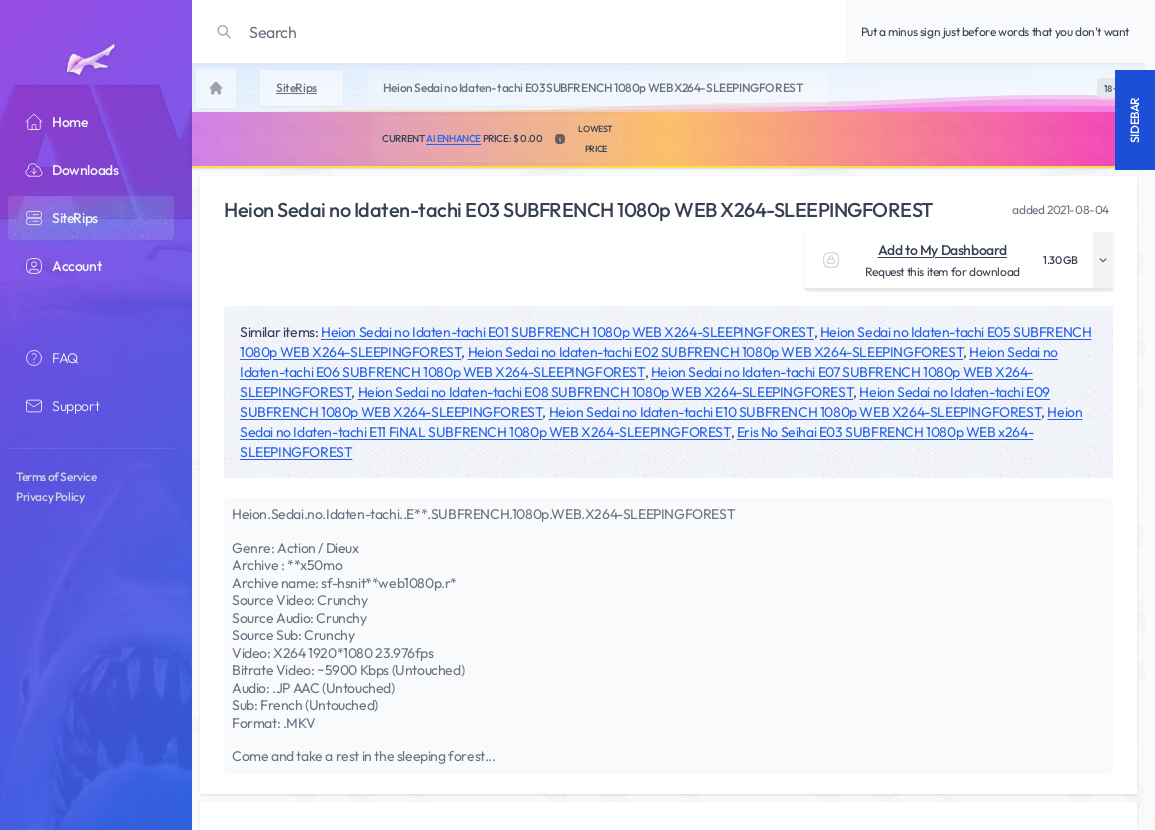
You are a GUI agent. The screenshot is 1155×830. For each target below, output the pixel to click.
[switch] (1111, 88)
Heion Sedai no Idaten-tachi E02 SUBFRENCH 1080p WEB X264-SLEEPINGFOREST (716, 352)
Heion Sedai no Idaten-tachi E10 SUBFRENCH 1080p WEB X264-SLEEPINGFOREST (795, 412)
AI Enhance (453, 138)
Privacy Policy (50, 496)
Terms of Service (56, 476)
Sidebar (1134, 120)
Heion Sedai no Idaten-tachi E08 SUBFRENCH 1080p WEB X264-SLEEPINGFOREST (606, 392)
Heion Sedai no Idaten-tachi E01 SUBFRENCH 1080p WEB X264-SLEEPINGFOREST (567, 332)
